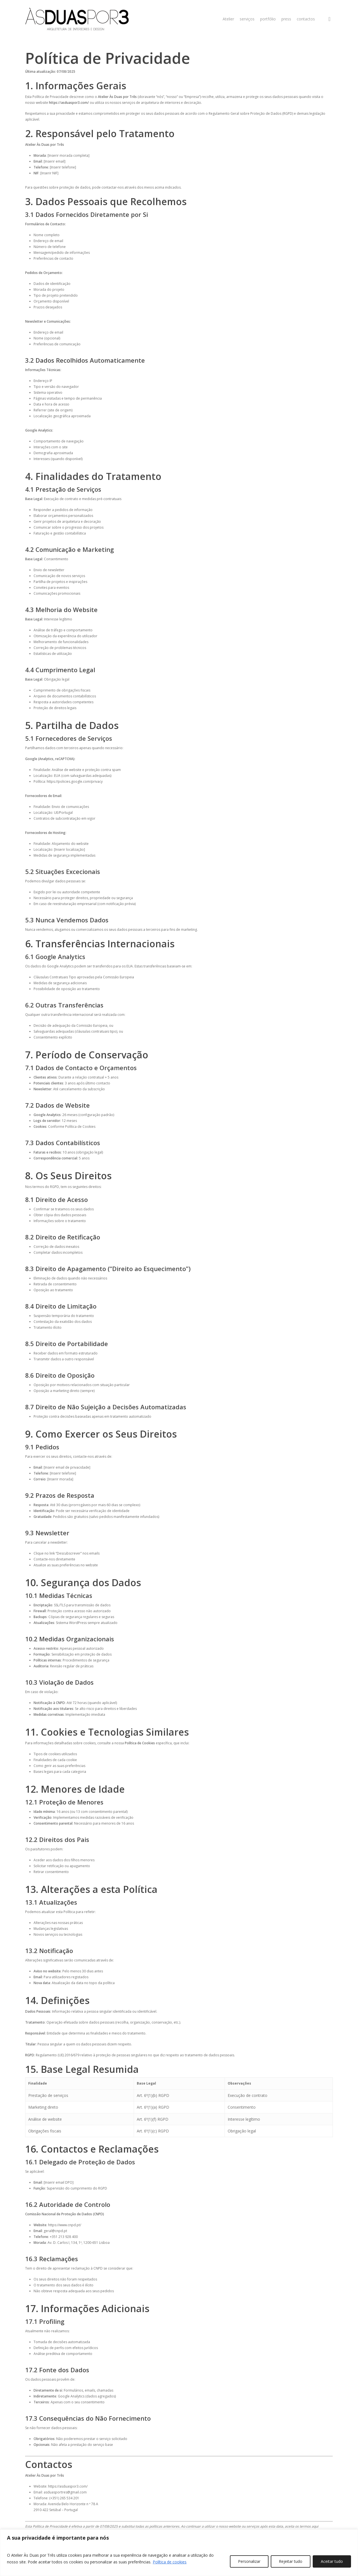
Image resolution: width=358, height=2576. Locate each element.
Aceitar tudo (332, 2561)
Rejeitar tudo (290, 2561)
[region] (179, 2552)
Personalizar (249, 2561)
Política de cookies (170, 2562)
